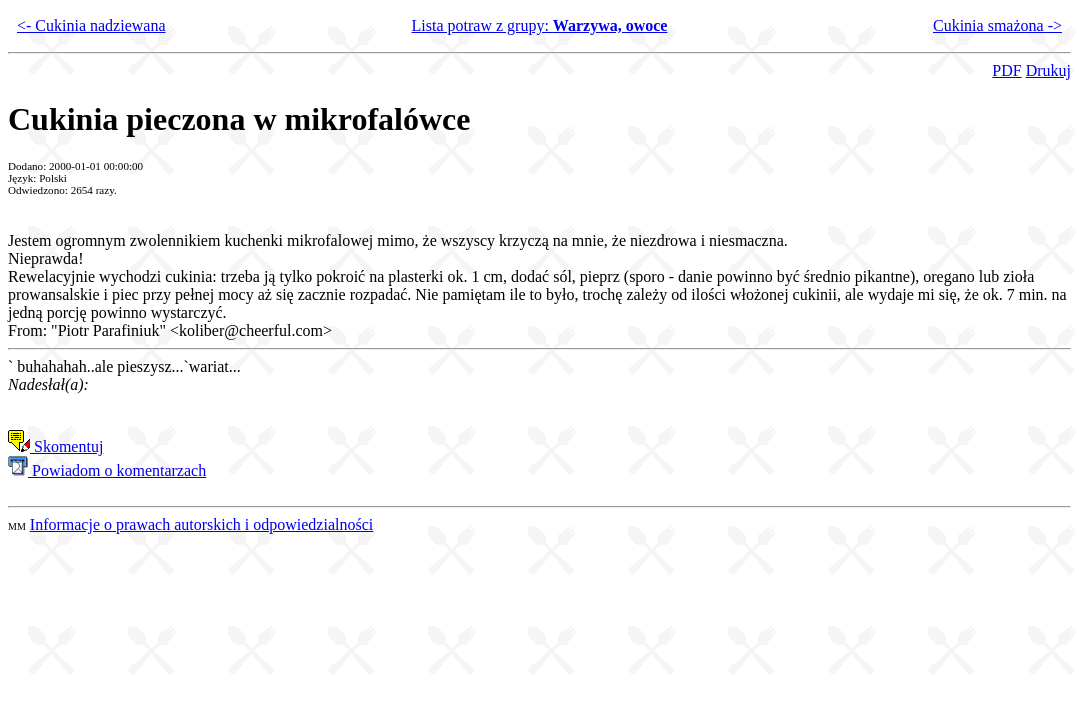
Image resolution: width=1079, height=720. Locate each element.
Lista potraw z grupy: (540, 25)
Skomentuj (55, 446)
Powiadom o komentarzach (107, 470)
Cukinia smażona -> (997, 25)
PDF (1006, 70)
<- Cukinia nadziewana (91, 25)
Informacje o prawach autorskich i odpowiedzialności (201, 524)
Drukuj (1048, 70)
